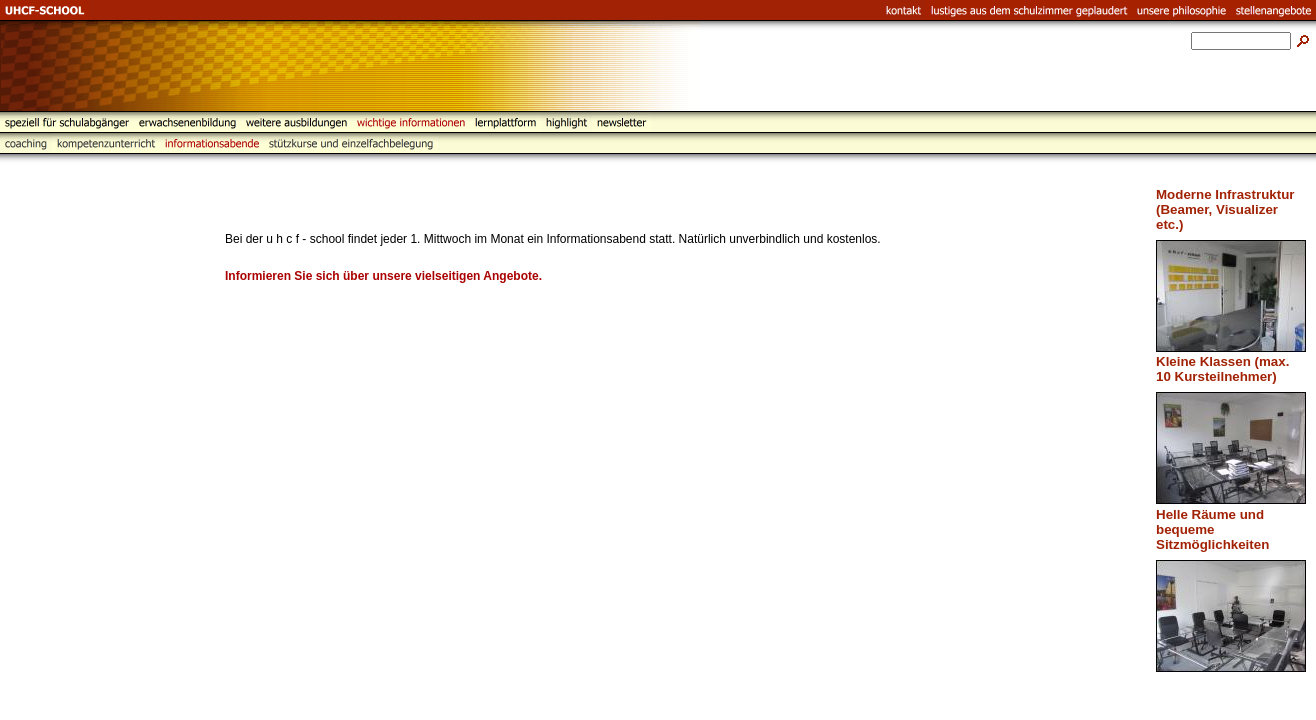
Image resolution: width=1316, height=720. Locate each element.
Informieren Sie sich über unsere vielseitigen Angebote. (383, 276)
